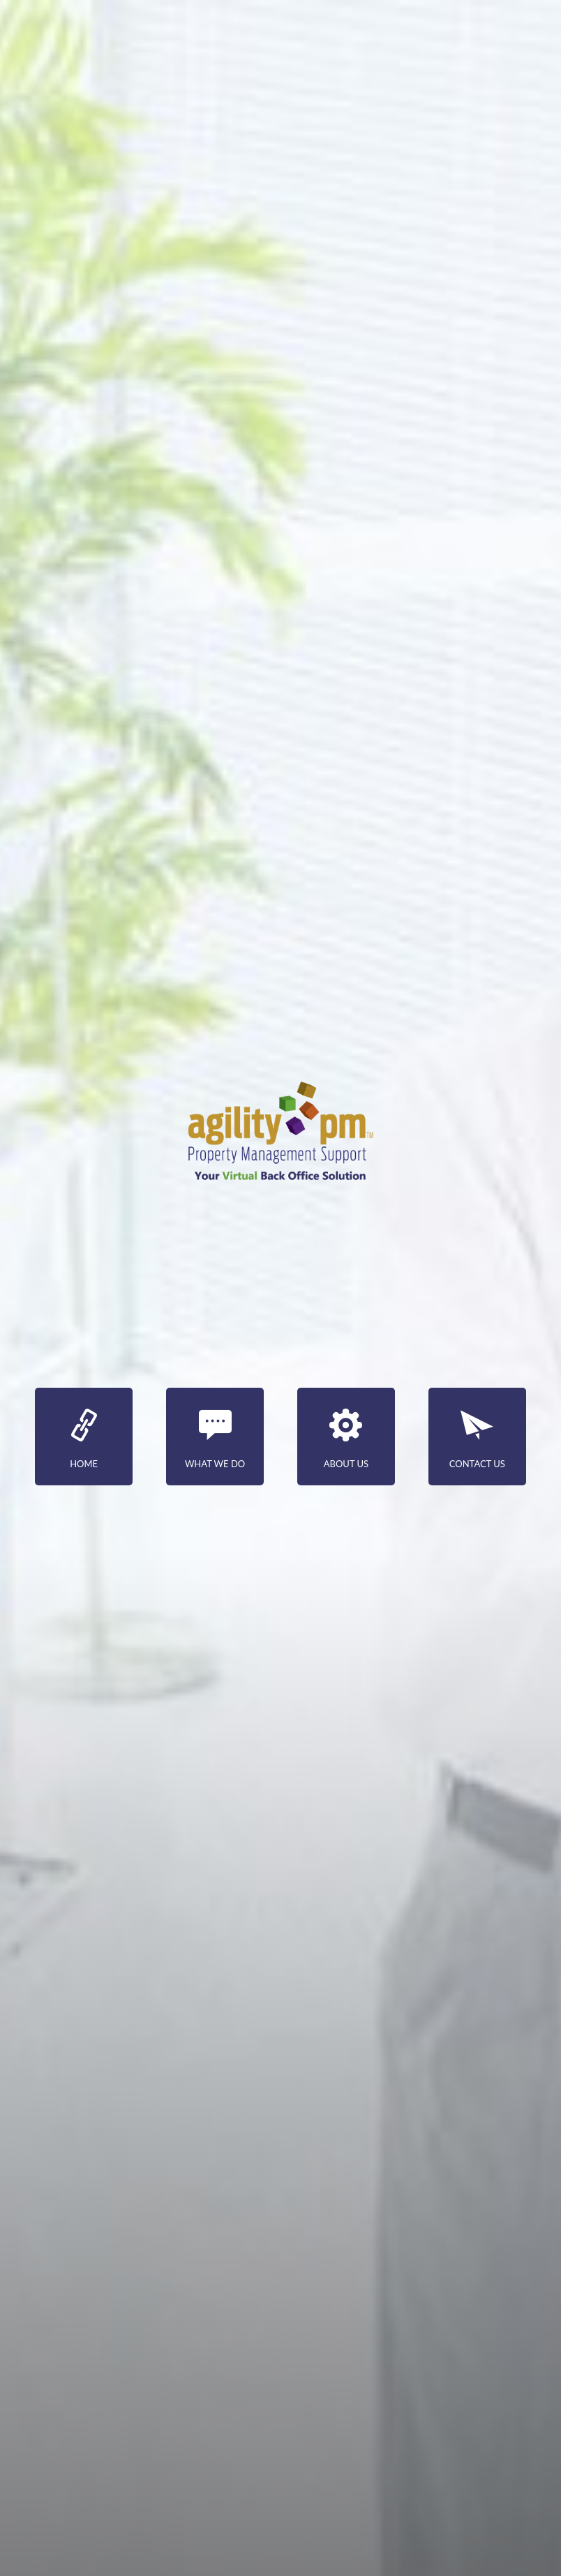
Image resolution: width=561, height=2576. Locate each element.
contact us (477, 1439)
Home (84, 1439)
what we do (215, 1439)
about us (346, 1439)
